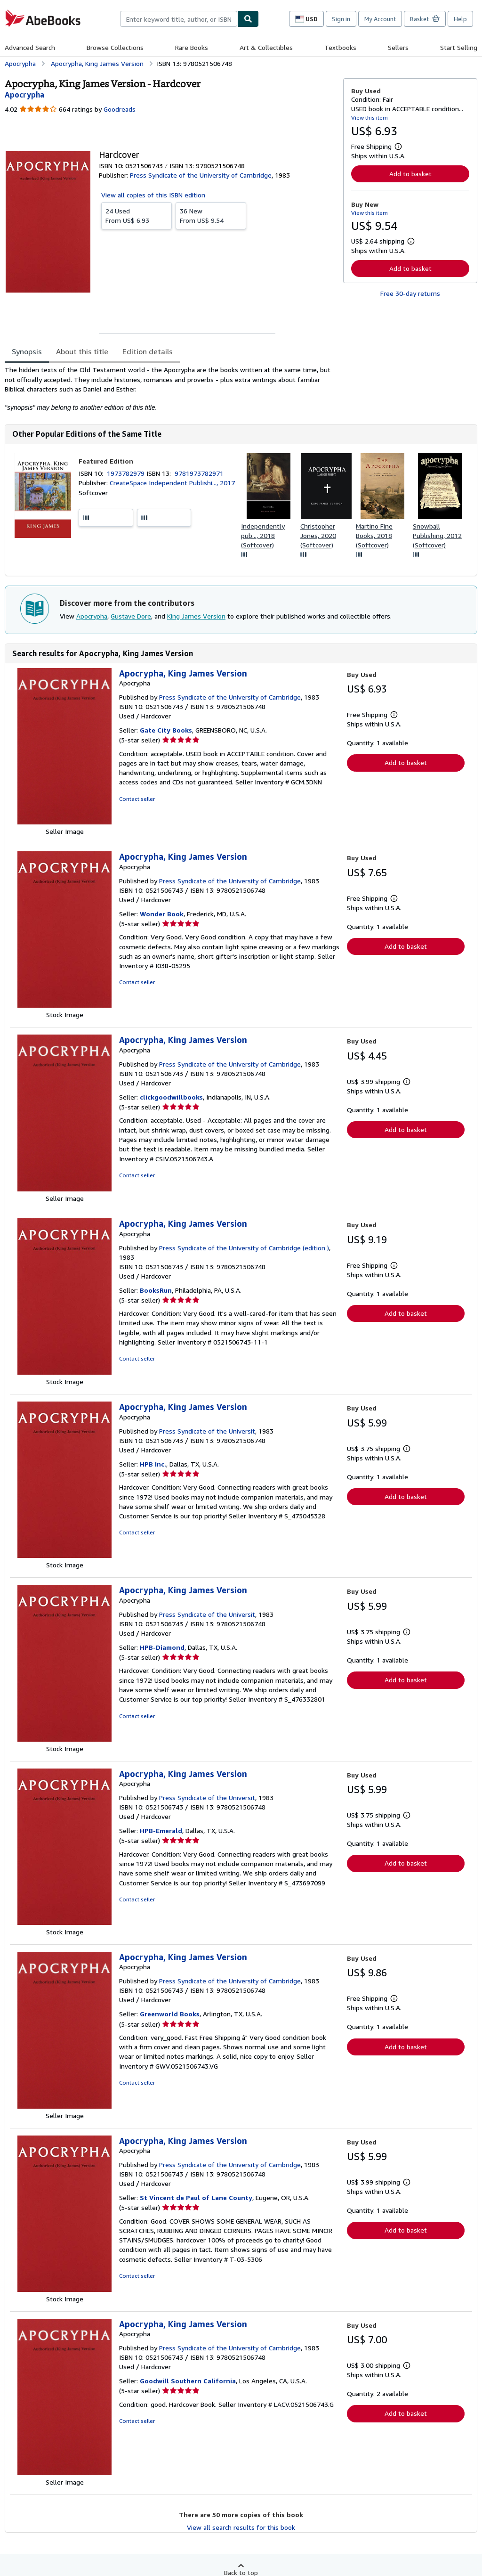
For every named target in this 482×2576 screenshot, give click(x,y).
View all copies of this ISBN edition (153, 195)
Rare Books (191, 47)
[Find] (248, 19)
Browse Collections (115, 47)
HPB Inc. (153, 1464)
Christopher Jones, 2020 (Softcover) (318, 535)
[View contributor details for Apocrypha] (24, 94)
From (136, 215)
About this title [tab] (82, 351)
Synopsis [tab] (27, 351)
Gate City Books (166, 730)
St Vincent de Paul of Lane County (196, 2197)
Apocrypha (91, 616)
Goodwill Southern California (188, 2381)
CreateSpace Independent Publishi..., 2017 (172, 483)
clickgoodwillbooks (171, 1097)
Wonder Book (162, 914)
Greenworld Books (170, 2014)
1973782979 (126, 473)
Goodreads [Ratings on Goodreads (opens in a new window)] (120, 109)
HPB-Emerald (161, 1830)
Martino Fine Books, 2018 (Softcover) (374, 535)
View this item (369, 117)
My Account (380, 19)
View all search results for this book (241, 2527)
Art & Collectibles (266, 47)
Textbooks (340, 47)
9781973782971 (199, 473)
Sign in (341, 19)
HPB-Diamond (162, 1647)
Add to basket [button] (410, 174)
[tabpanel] (170, 388)
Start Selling (458, 47)
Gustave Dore (131, 616)
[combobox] (178, 19)
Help (460, 19)
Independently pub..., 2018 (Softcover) (263, 535)
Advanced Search (30, 47)
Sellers (398, 47)
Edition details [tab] (147, 351)
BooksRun (156, 1290)
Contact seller (137, 798)
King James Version (196, 616)
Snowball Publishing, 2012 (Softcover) (437, 535)
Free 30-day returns (410, 293)
